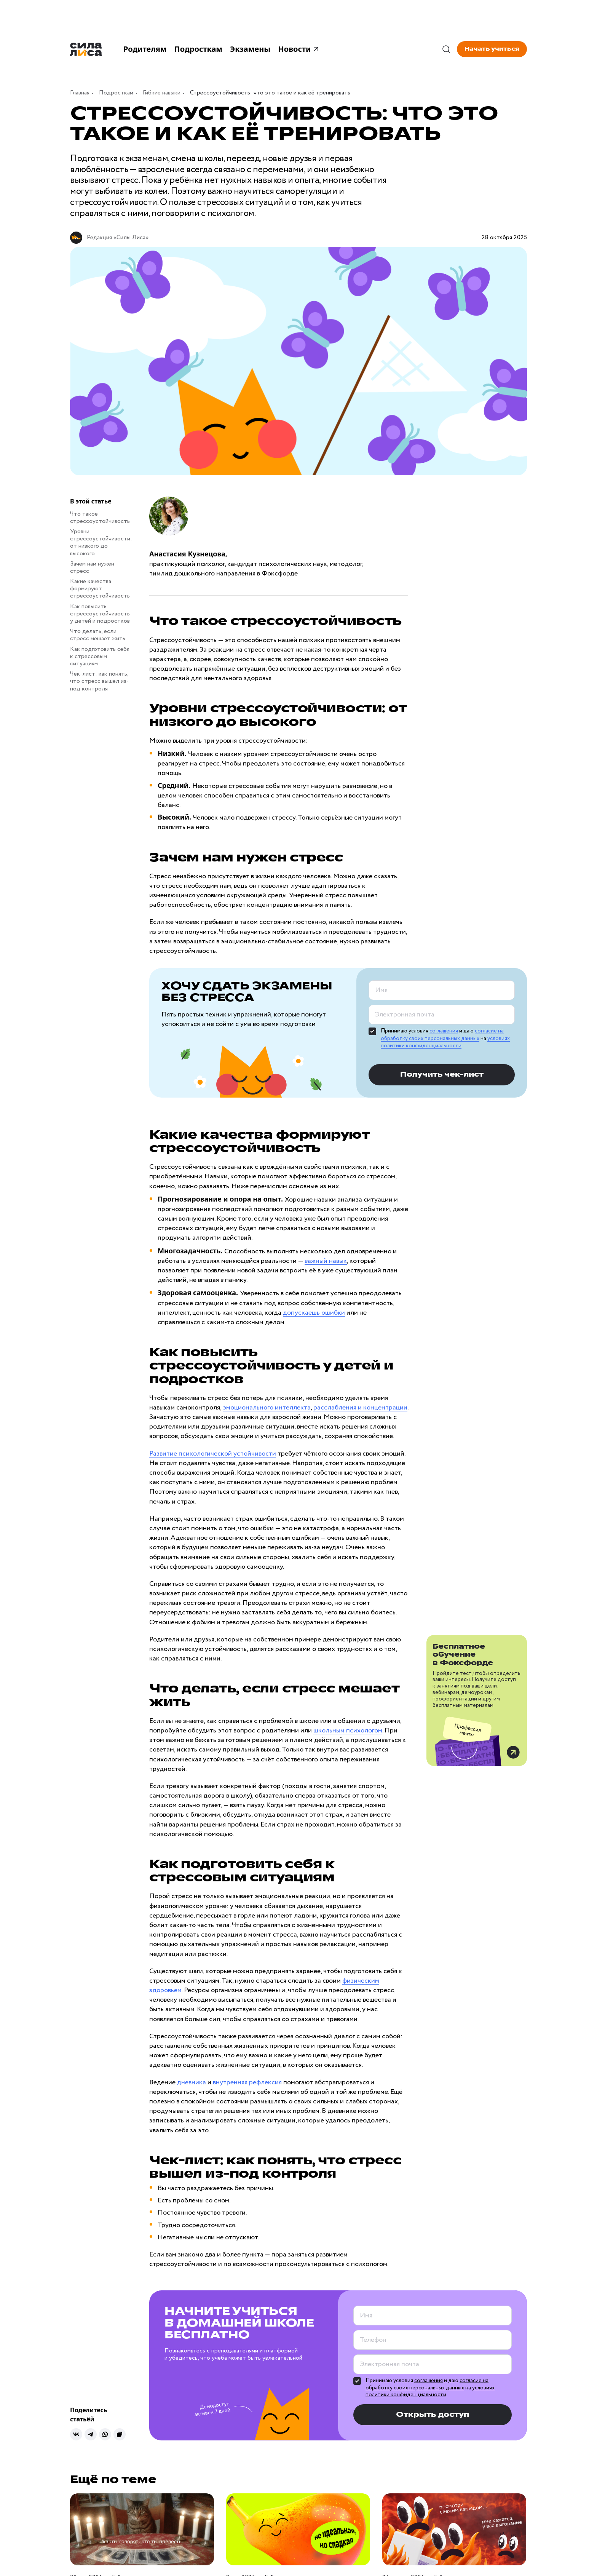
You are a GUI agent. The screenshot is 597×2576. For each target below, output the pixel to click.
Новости (299, 49)
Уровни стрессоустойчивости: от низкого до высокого (101, 542)
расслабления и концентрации (360, 1408)
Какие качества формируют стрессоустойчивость (100, 588)
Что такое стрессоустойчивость (100, 518)
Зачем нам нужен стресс (92, 567)
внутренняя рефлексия (247, 2082)
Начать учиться (492, 49)
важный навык (326, 1261)
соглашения (443, 1031)
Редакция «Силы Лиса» (117, 237)
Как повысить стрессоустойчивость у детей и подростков (100, 613)
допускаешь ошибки (314, 1313)
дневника (191, 2082)
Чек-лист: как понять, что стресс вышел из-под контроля (99, 681)
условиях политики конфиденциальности (445, 1042)
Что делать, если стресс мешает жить (97, 635)
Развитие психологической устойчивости (212, 1454)
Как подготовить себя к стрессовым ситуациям (99, 656)
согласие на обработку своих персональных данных (442, 1034)
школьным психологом (347, 1730)
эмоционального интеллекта (267, 1408)
